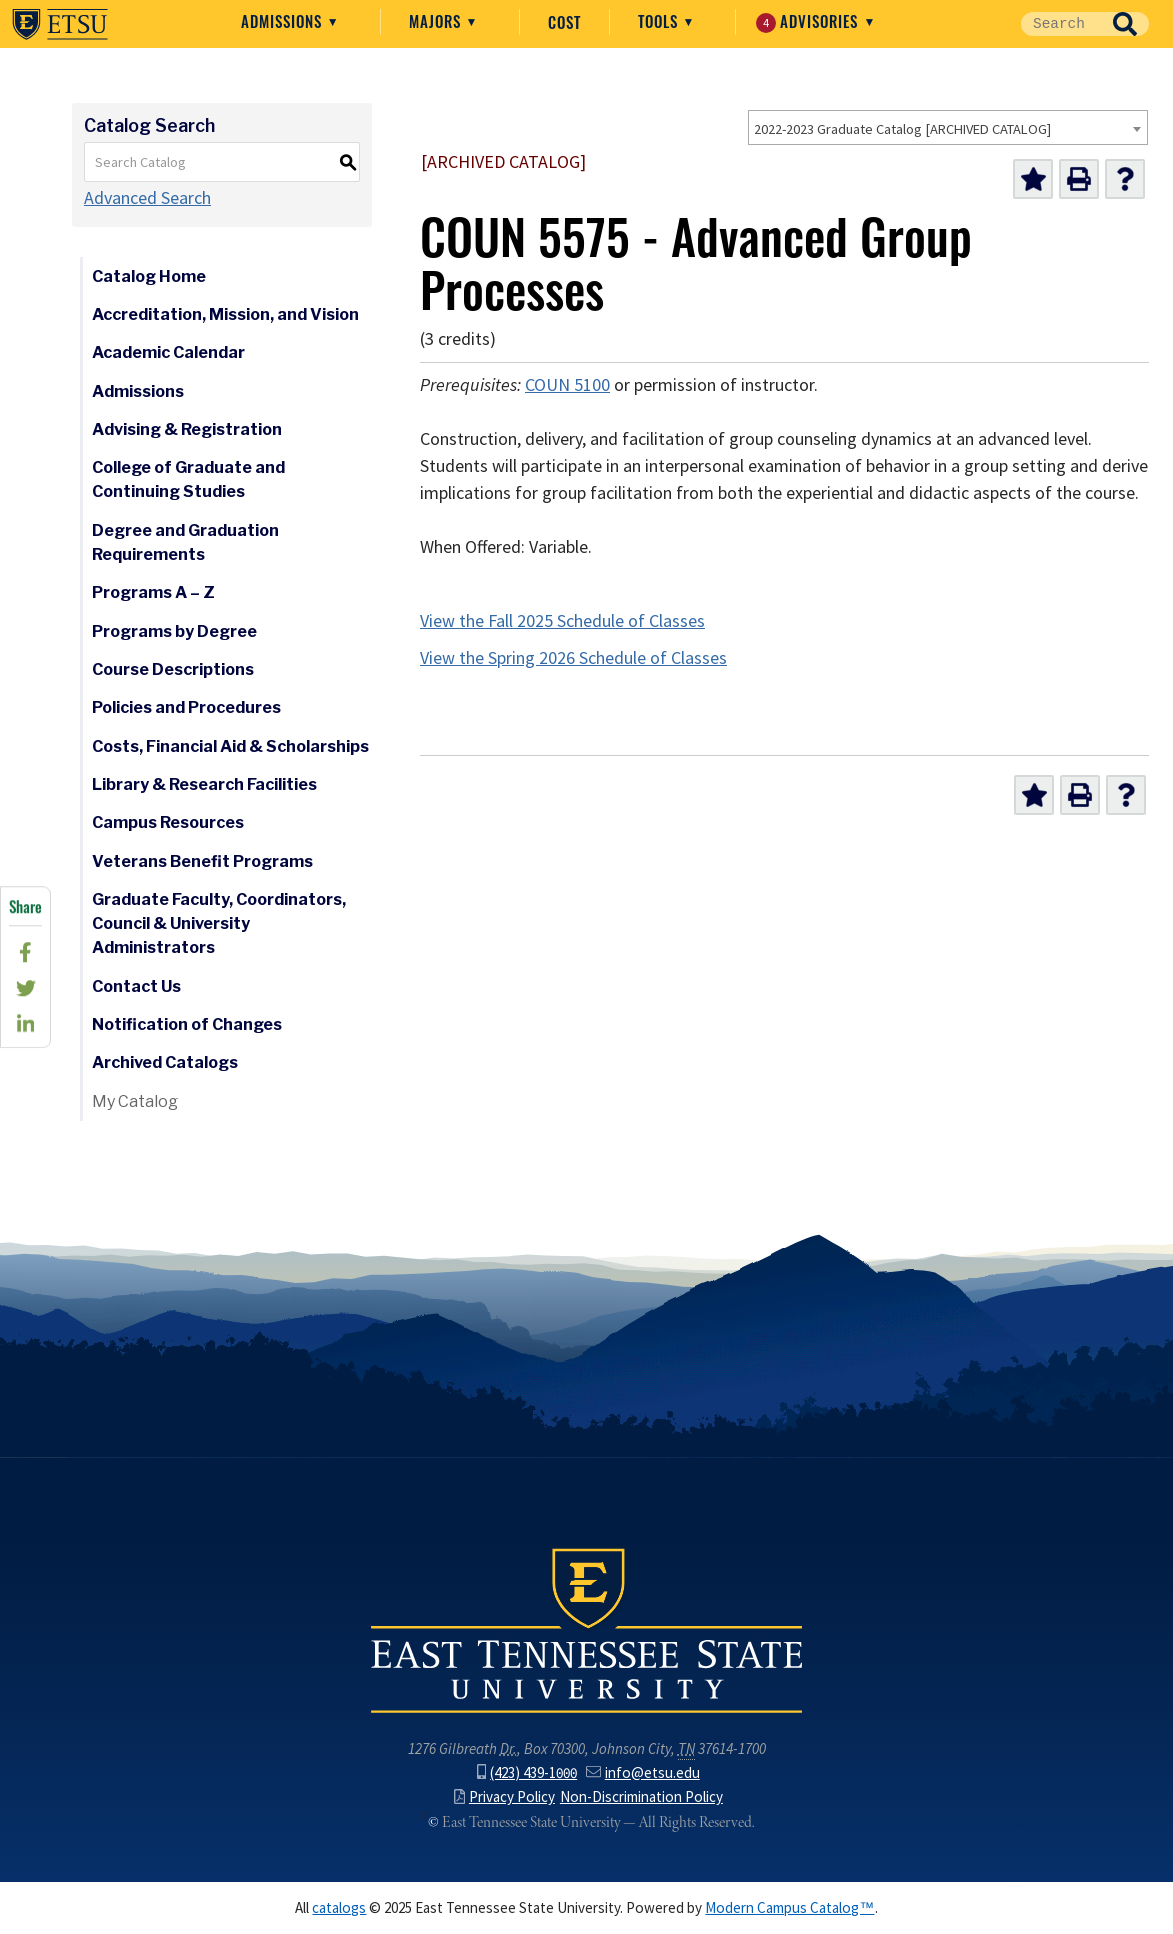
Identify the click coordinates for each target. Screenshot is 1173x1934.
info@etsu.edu (643, 1773)
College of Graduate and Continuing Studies (188, 479)
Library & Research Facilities (204, 784)
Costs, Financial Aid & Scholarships (230, 746)
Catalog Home (149, 276)
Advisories (809, 21)
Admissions (284, 21)
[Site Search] (1061, 24)
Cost (564, 22)
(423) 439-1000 (527, 1773)
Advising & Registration (187, 429)
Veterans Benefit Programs (202, 861)
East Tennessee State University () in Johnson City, (587, 1629)
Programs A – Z (153, 592)
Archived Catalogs (165, 1062)
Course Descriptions (173, 669)
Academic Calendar (168, 352)
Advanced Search (147, 198)
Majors (437, 21)
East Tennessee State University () (60, 24)
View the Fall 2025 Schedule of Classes (562, 621)
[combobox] (948, 127)
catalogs (339, 1908)
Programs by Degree (174, 631)
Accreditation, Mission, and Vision (225, 314)
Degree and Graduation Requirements (185, 542)
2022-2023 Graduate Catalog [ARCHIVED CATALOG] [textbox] (902, 129)
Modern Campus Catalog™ (789, 1908)
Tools (660, 21)
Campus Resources (168, 822)
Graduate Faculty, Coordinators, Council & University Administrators (219, 923)
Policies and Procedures (186, 707)
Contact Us (136, 986)
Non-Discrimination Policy (641, 1797)
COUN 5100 (567, 385)
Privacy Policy (504, 1797)
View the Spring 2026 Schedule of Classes (573, 658)
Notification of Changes (187, 1024)
